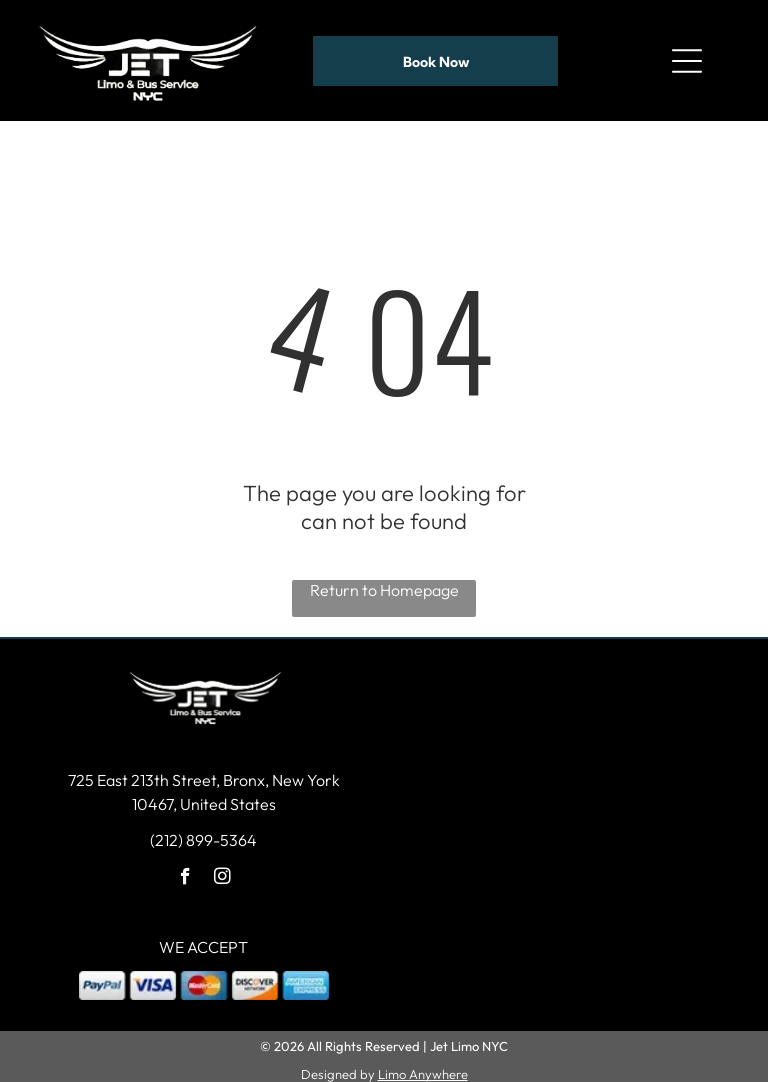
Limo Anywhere (423, 1067)
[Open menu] (687, 57)
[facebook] (185, 872)
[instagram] (222, 872)
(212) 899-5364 (203, 833)
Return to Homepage (384, 583)
